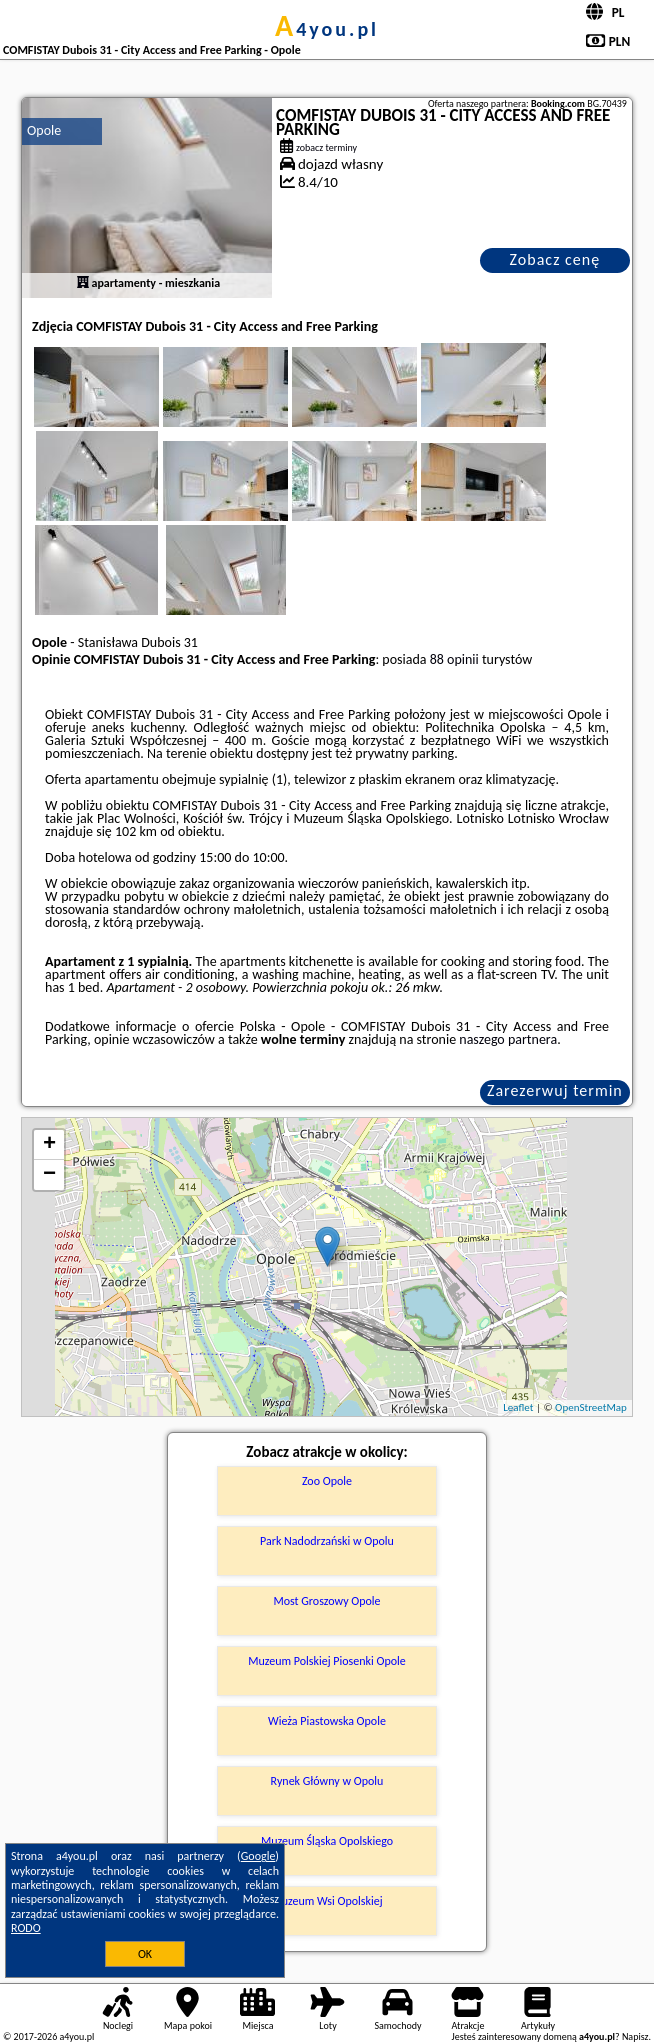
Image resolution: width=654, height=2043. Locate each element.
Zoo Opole (327, 1481)
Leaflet (518, 1407)
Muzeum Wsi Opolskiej (326, 1901)
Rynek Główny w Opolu (327, 1781)
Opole (44, 130)
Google (258, 1856)
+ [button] (49, 1145)
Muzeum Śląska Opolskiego (327, 1841)
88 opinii (454, 659)
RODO (26, 1928)
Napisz (635, 2036)
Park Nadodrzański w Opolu (327, 1541)
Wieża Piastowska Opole (327, 1721)
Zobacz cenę (555, 259)
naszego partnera (508, 1039)
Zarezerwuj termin (555, 1090)
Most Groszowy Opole (326, 1601)
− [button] (49, 1175)
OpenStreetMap (591, 1407)
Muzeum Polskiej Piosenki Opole (327, 1661)
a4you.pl (327, 29)
